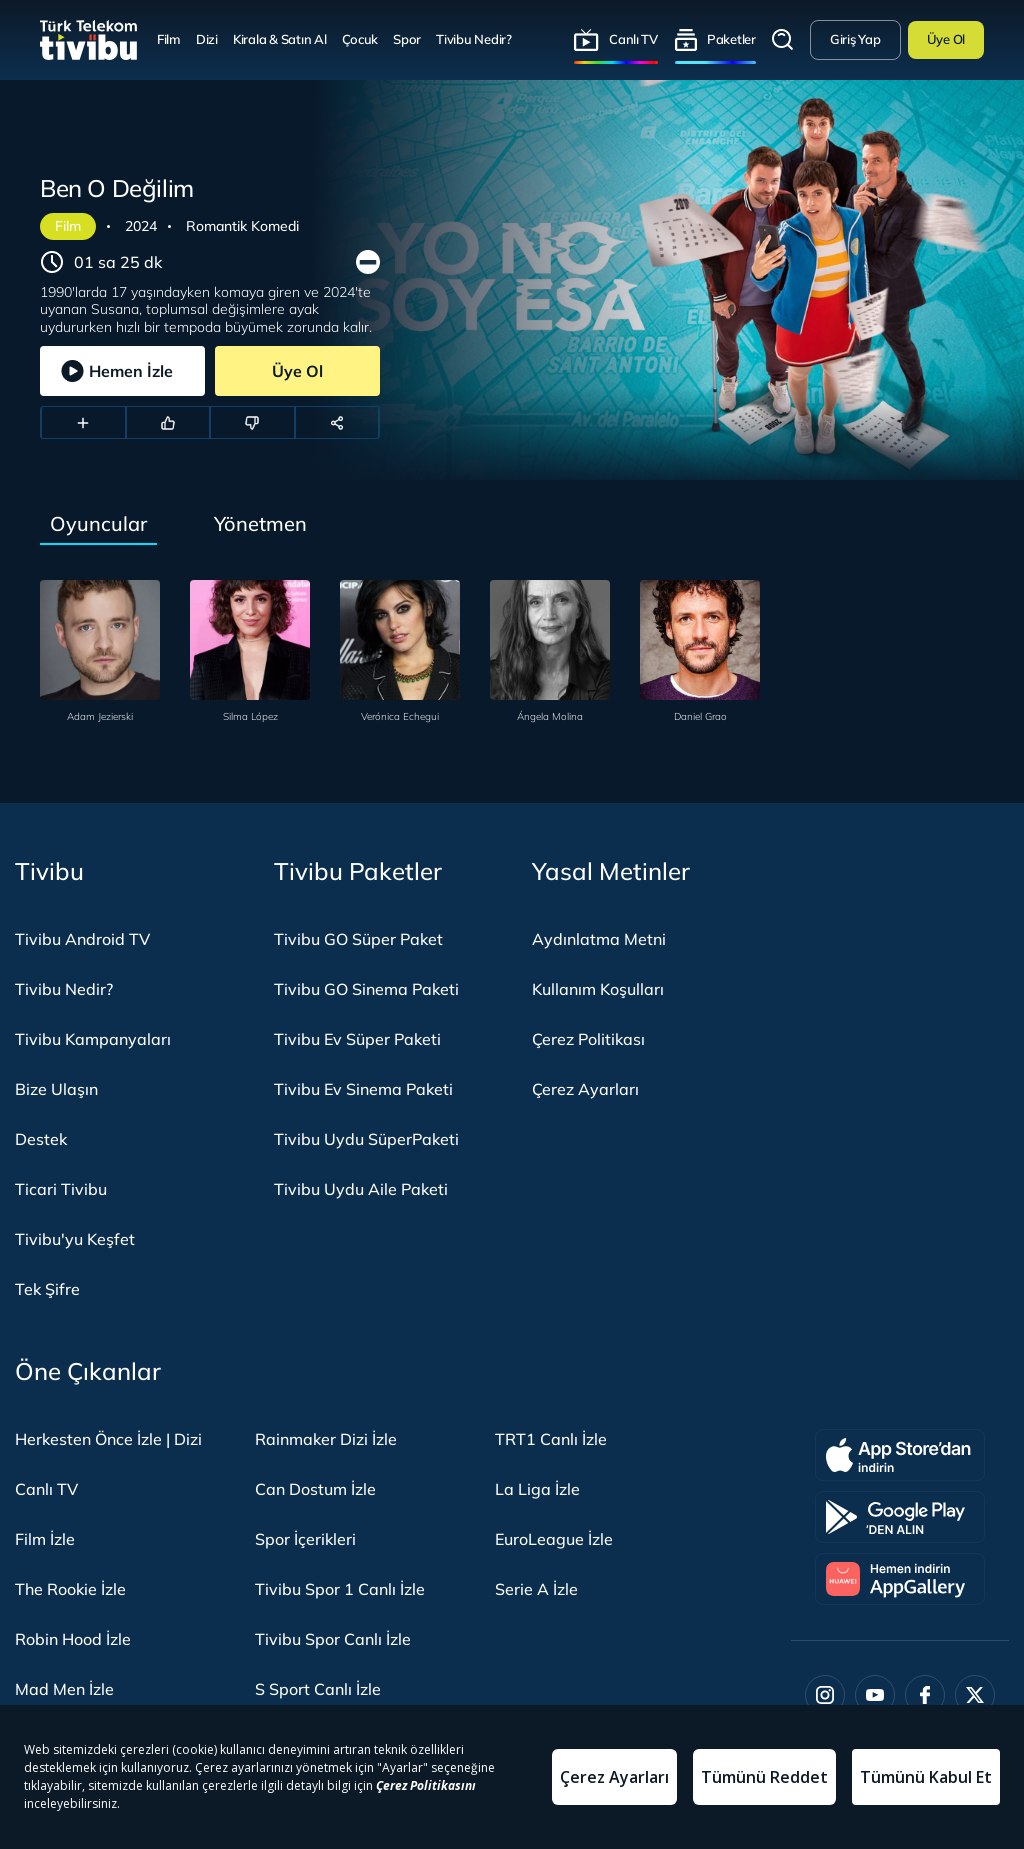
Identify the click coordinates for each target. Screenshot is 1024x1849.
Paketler (731, 39)
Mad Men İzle (64, 1689)
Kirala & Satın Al (280, 39)
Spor (407, 39)
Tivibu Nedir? (474, 39)
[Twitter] (975, 1695)
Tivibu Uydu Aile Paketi (361, 1189)
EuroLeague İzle (554, 1539)
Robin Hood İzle (73, 1639)
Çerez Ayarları (585, 1089)
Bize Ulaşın (56, 1089)
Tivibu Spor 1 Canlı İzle (340, 1589)
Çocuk (360, 39)
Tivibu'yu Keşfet (75, 1239)
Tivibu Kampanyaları (93, 1039)
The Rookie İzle (70, 1589)
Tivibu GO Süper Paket (358, 939)
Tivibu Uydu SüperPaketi (366, 1139)
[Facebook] (925, 1695)
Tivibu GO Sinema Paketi (366, 989)
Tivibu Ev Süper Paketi (357, 1039)
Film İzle (45, 1539)
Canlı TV (633, 39)
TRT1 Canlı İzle (551, 1439)
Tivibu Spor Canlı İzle (333, 1639)
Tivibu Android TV (82, 939)
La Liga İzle (537, 1489)
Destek (41, 1139)
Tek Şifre (47, 1289)
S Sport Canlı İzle (318, 1689)
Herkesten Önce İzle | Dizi (108, 1439)
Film (169, 39)
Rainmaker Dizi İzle (326, 1439)
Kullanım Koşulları (598, 989)
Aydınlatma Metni (599, 939)
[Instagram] (825, 1695)
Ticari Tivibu (61, 1189)
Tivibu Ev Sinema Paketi (363, 1089)
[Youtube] (875, 1695)
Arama (783, 40)
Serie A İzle (536, 1589)
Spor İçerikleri (305, 1539)
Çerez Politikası (588, 1039)
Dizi (207, 39)
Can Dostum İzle (315, 1489)
